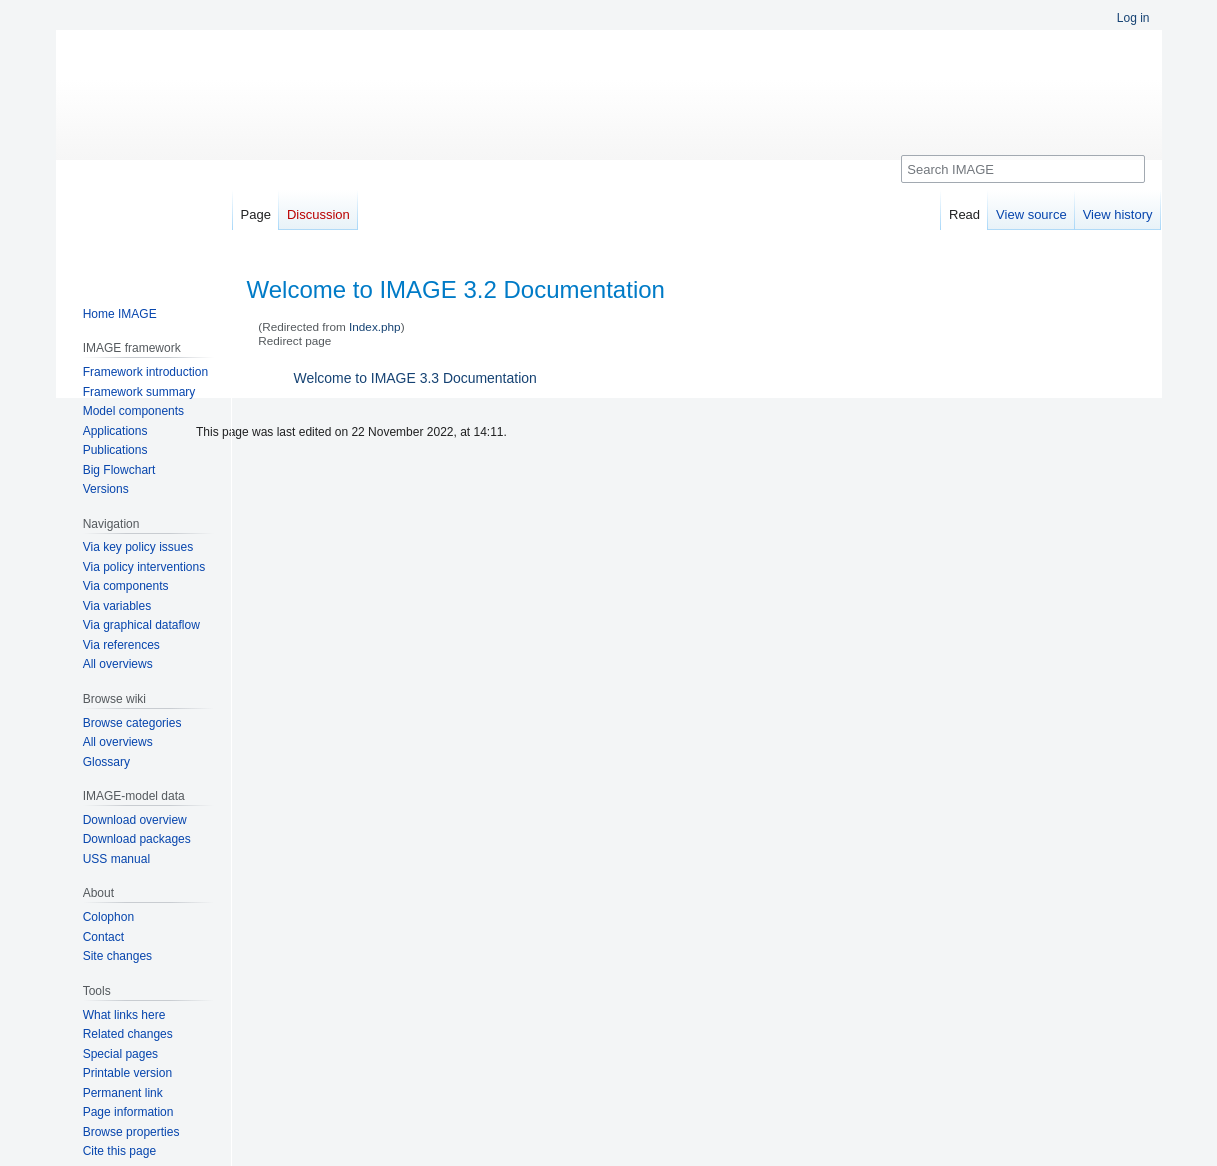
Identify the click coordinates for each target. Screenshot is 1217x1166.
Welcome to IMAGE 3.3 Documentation (415, 378)
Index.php (375, 326)
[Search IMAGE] (1022, 169)
